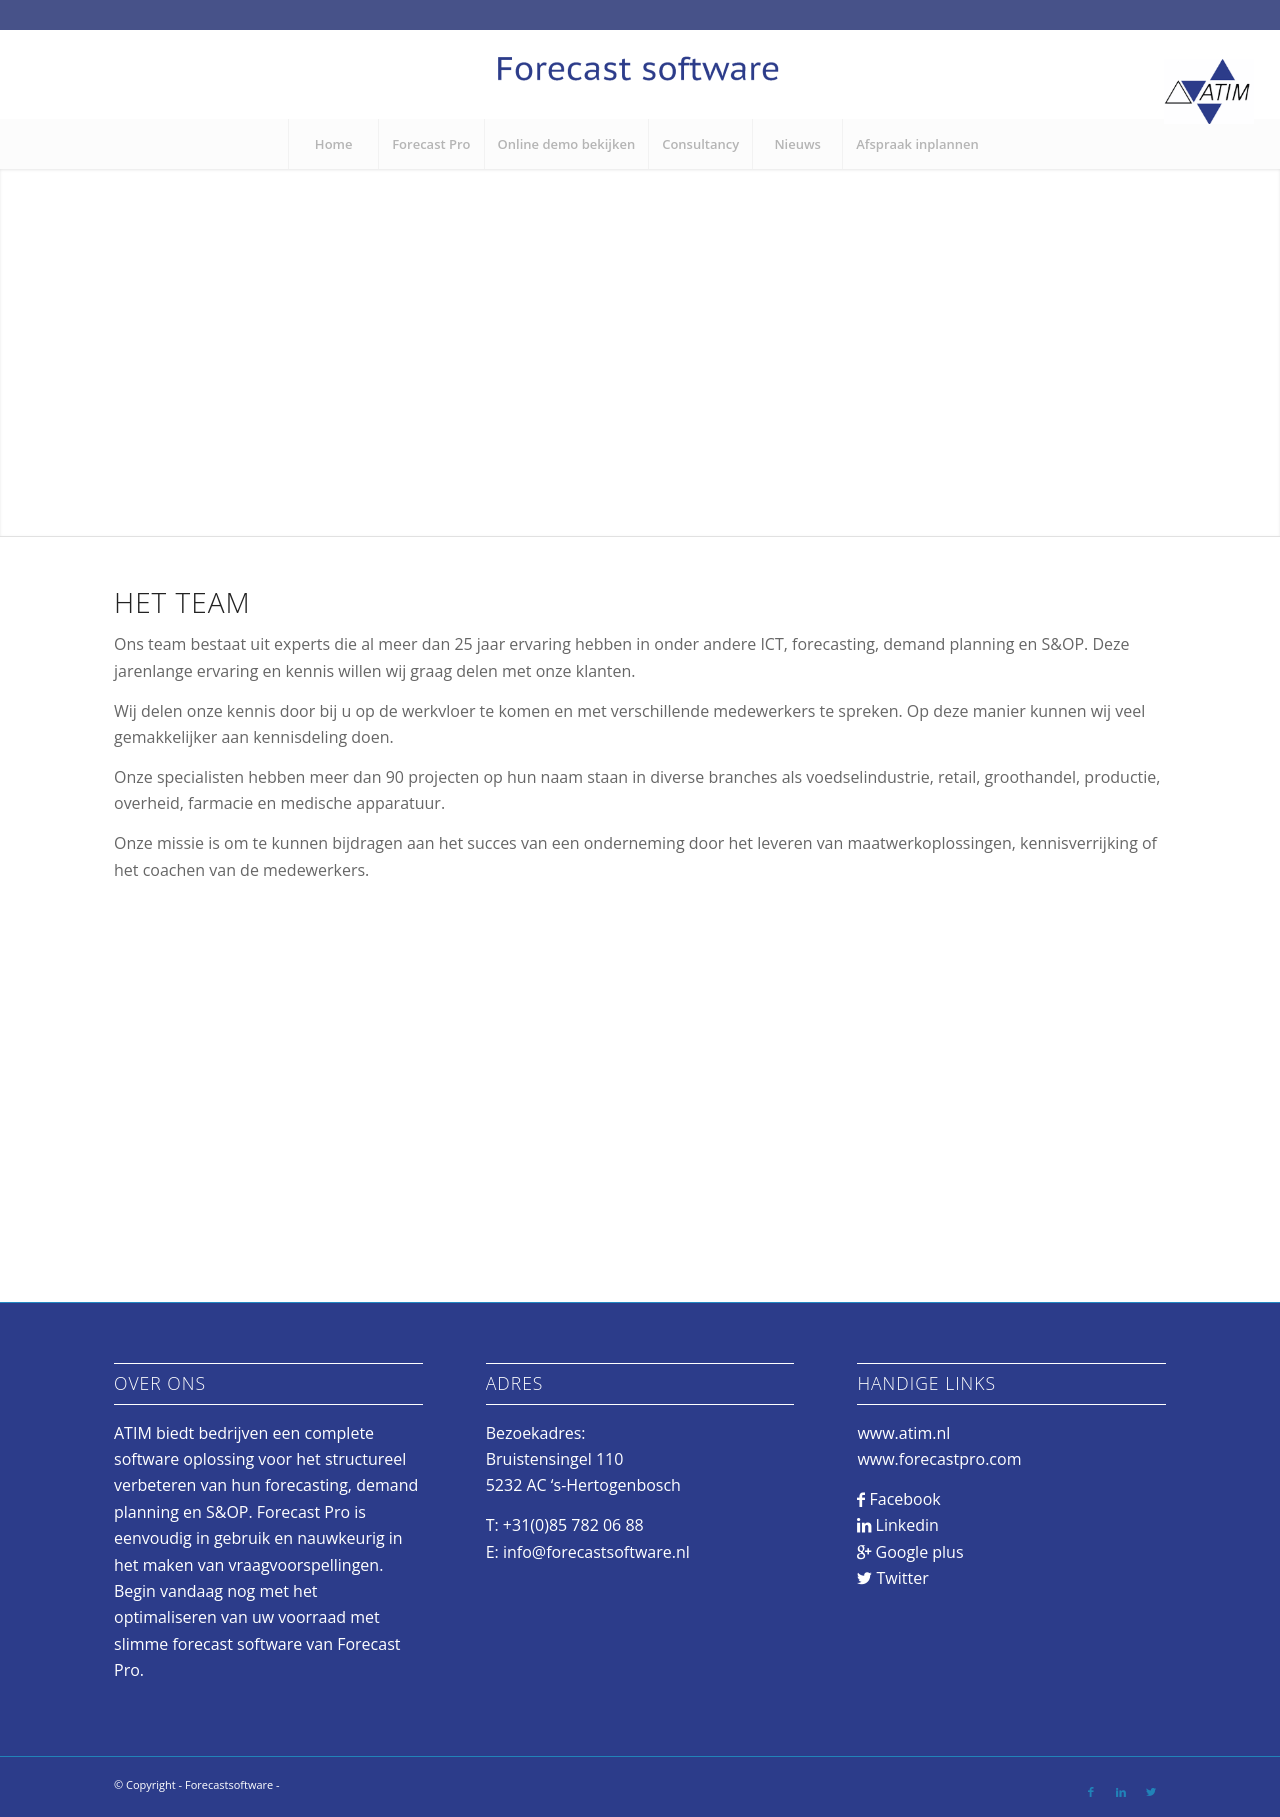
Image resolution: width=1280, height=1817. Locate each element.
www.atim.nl (903, 1433)
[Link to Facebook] (1091, 1792)
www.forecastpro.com (939, 1459)
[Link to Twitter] (1151, 1792)
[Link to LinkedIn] (1121, 1792)
